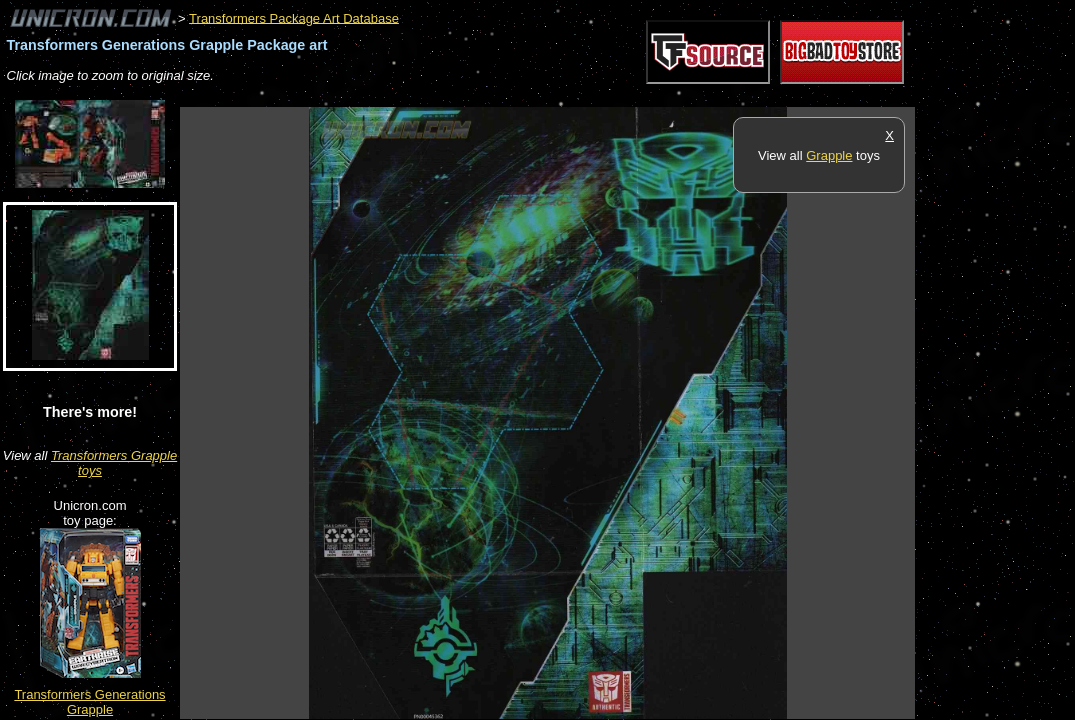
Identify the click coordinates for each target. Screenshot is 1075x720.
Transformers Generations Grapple (89, 702)
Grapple (829, 155)
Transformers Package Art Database (294, 17)
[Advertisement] (544, 96)
